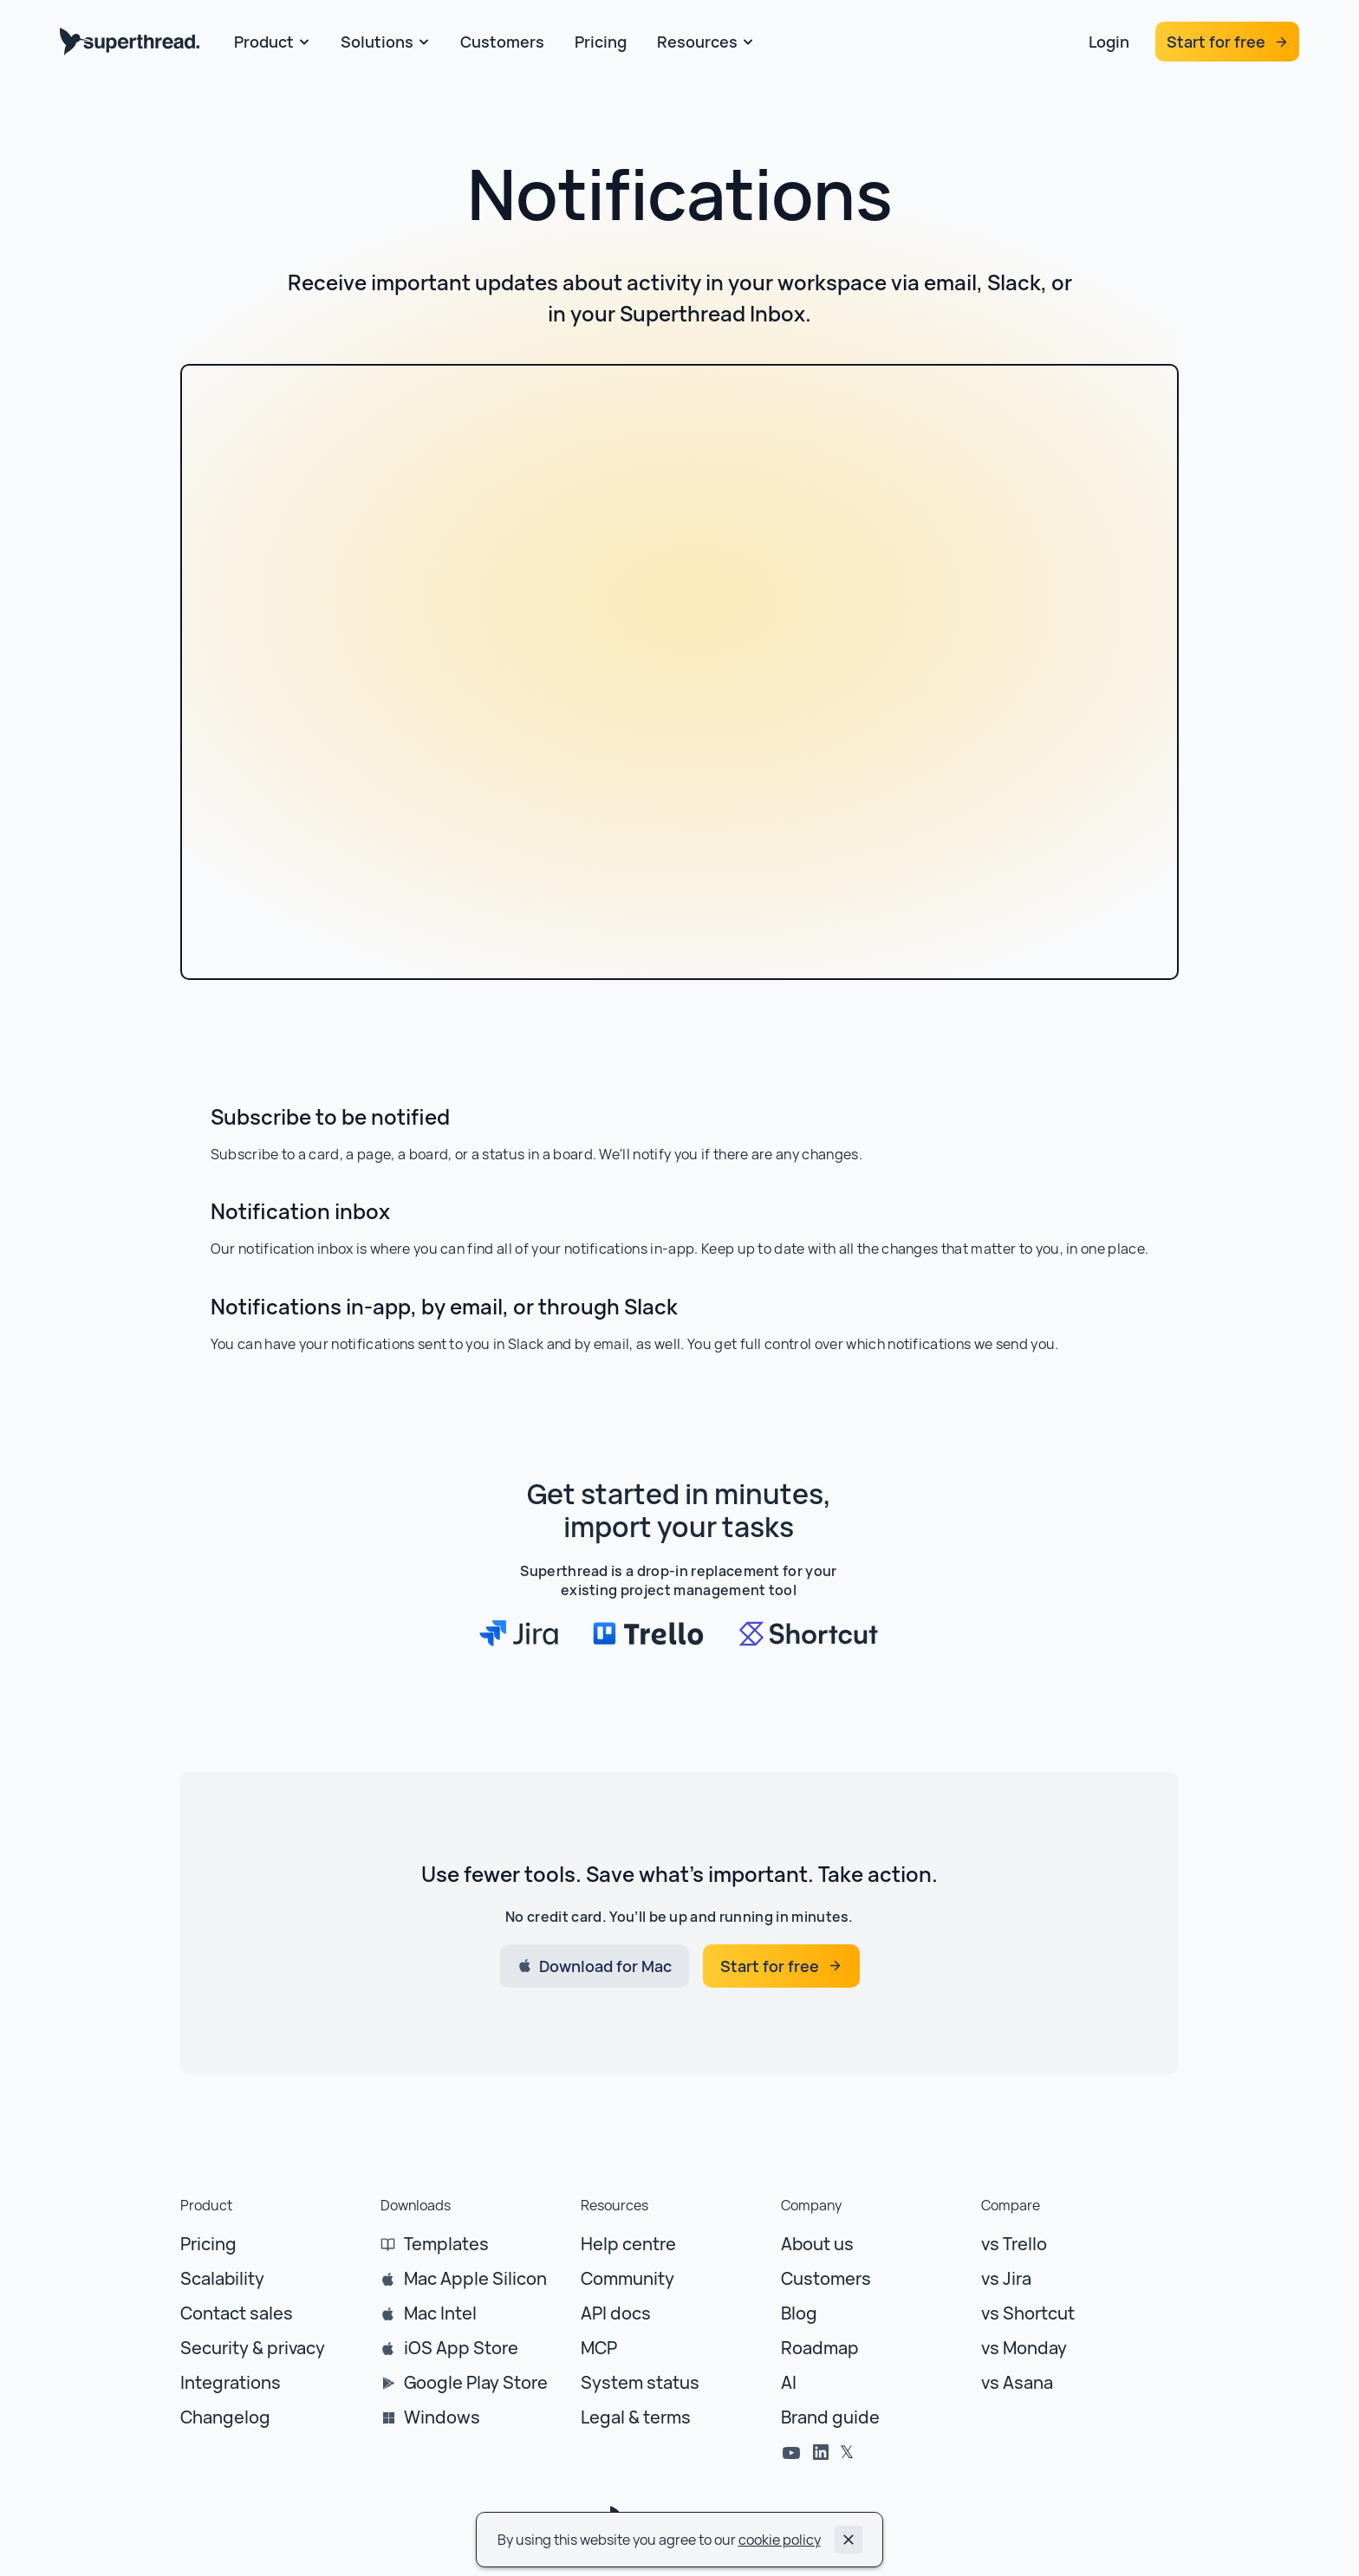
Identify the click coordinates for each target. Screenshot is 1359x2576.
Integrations (230, 2382)
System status (640, 2382)
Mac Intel (440, 2313)
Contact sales (236, 2313)
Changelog (225, 2417)
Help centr (623, 2243)
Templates (446, 2243)
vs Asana (1017, 2382)
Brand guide (830, 2417)
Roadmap (820, 2347)
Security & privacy (252, 2347)
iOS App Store (461, 2347)
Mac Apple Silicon (475, 2278)
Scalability (222, 2278)
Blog (799, 2313)
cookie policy (779, 2539)
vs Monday (1024, 2347)
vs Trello (1014, 2243)
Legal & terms (636, 2417)
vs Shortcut (1028, 2313)
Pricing (208, 2243)
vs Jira (1006, 2278)
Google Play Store (476, 2382)
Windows (442, 2417)
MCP (599, 2347)
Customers (826, 2278)
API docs (616, 2313)
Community (627, 2278)
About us (817, 2243)
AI (789, 2382)
